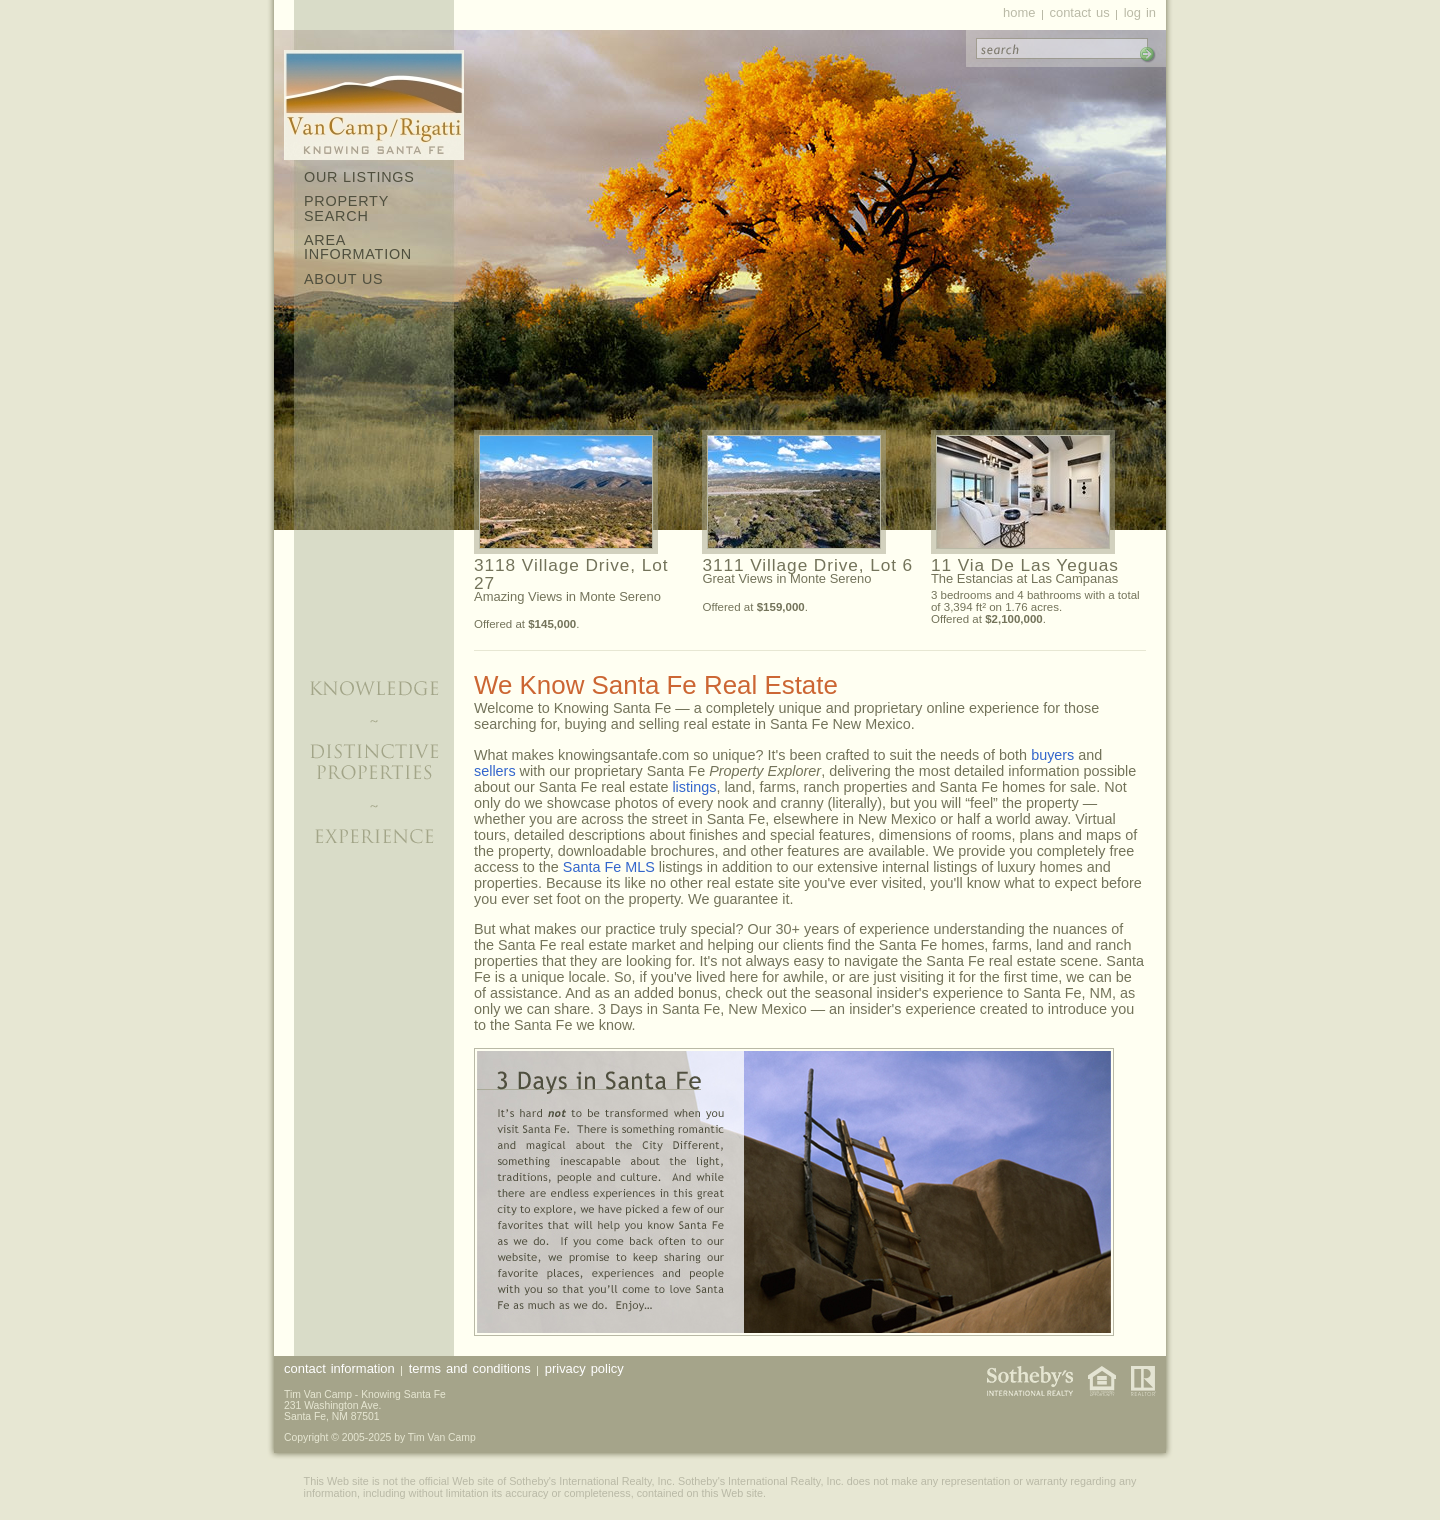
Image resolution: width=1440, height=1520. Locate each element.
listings (694, 787)
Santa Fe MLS (609, 867)
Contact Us (1079, 12)
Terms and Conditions (470, 1368)
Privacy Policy (584, 1368)
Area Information (358, 247)
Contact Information (339, 1368)
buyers (1052, 755)
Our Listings (359, 177)
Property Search (346, 208)
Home (1019, 12)
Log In (1140, 12)
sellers (495, 771)
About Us (343, 279)
